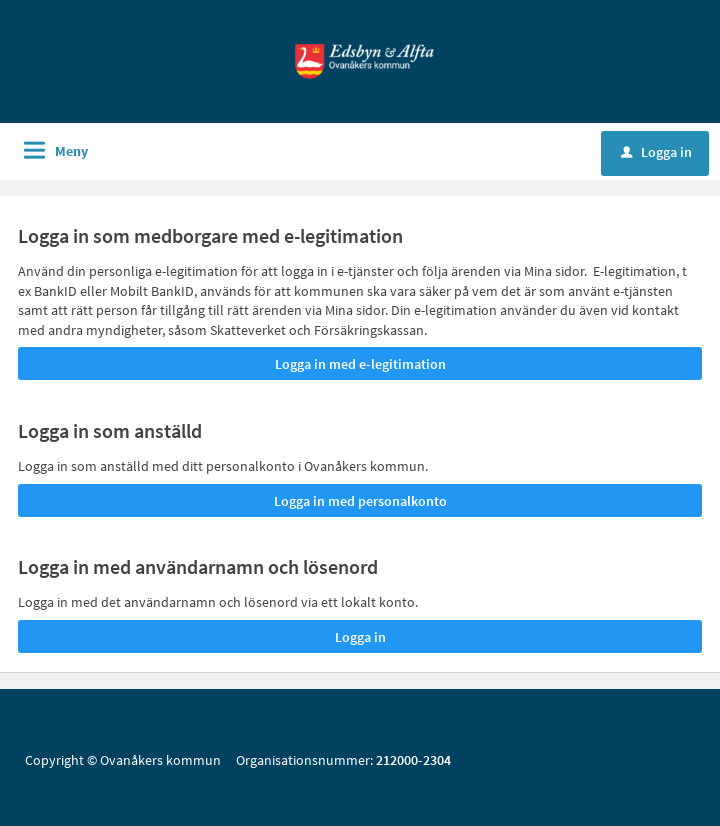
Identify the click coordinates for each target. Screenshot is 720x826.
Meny (71, 151)
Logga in (656, 152)
